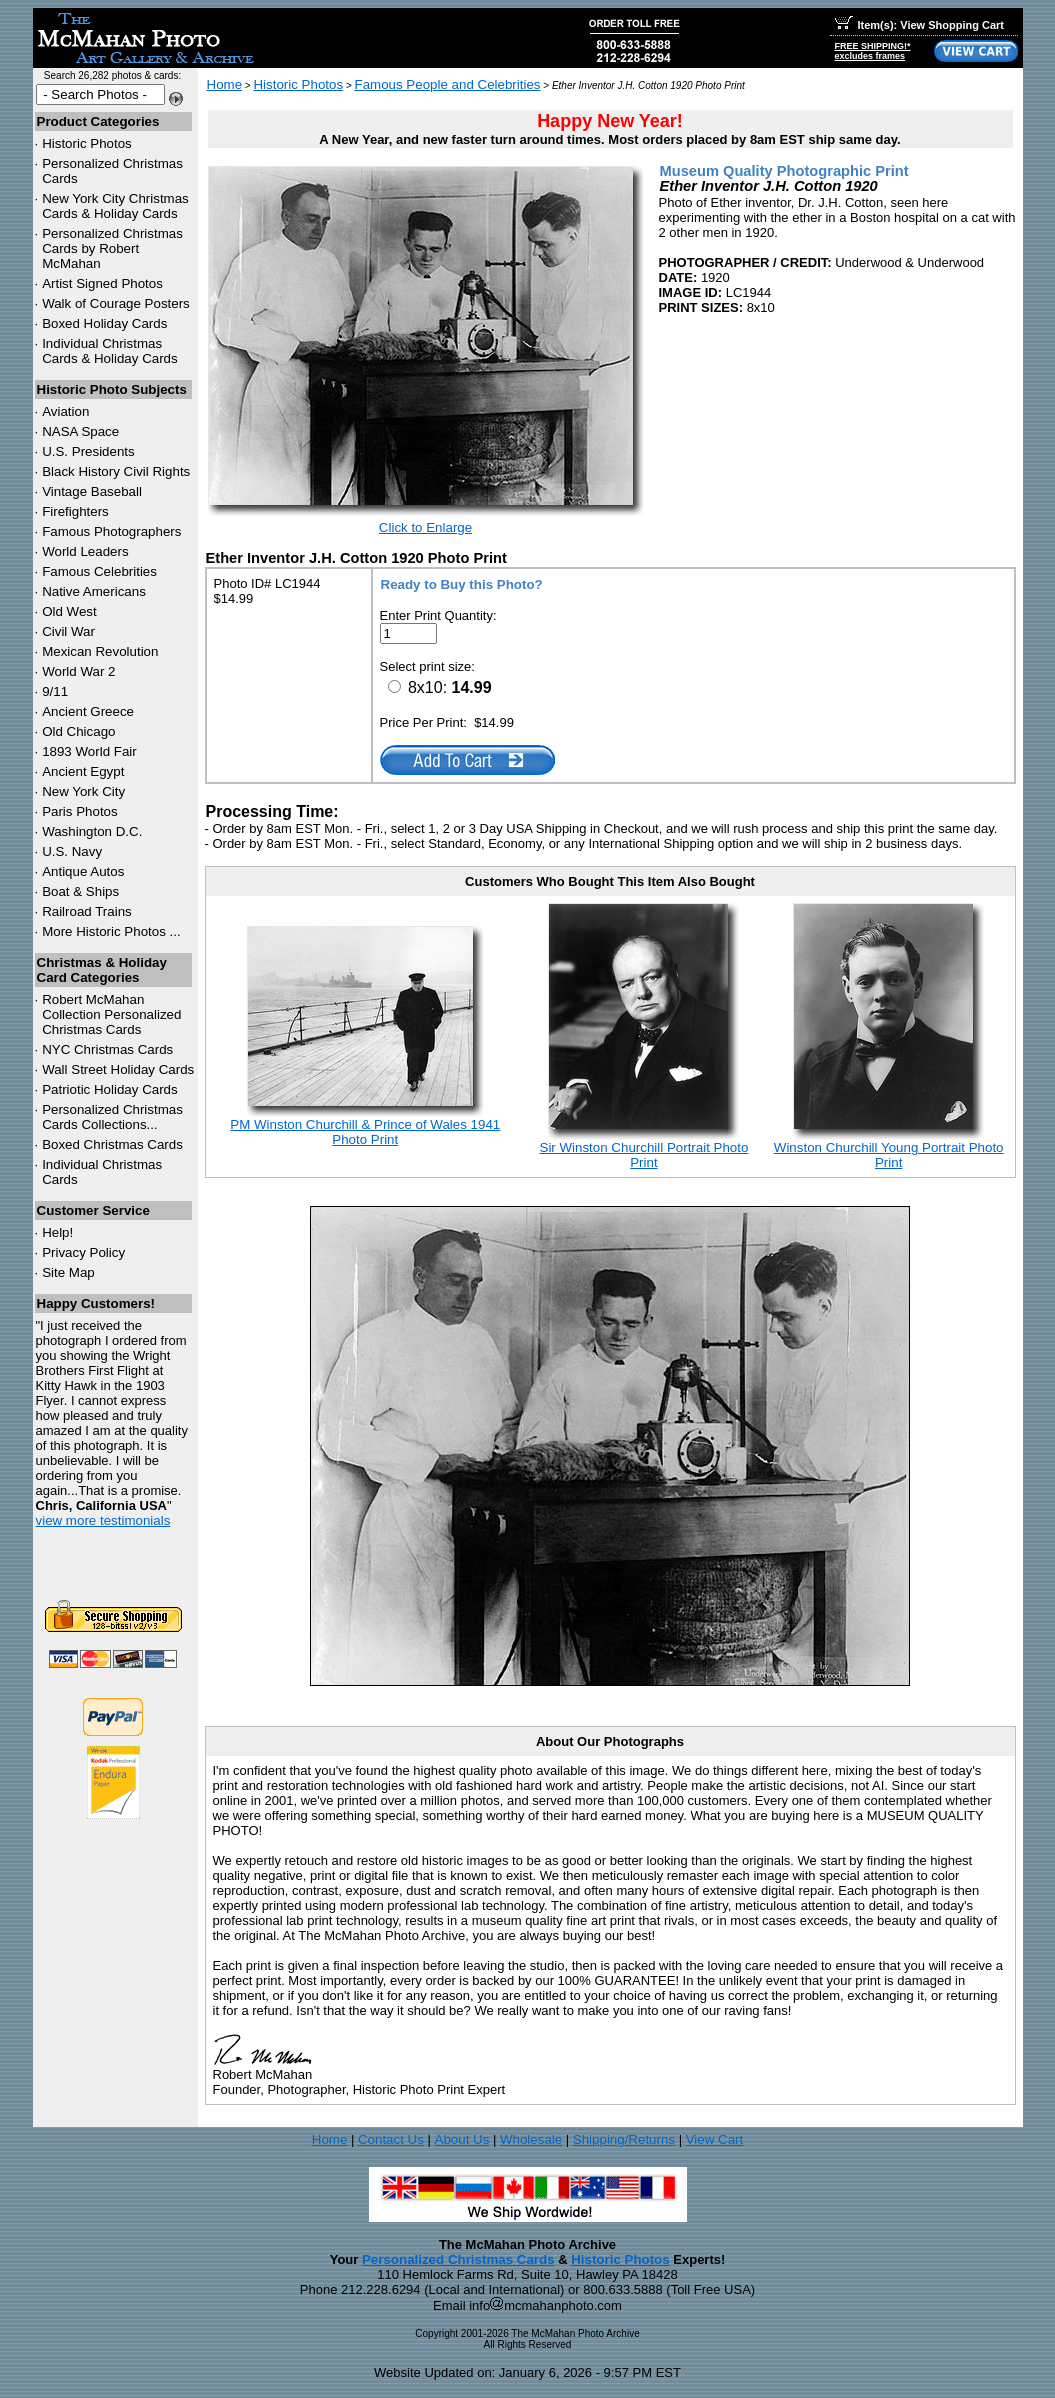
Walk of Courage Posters (116, 303)
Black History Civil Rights (116, 471)
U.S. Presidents (88, 451)
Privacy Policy (83, 1252)
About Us (462, 2139)
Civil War (68, 631)
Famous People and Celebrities (448, 84)
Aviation (65, 411)
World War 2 (78, 671)
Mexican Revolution (100, 651)
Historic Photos (87, 143)
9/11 (55, 691)
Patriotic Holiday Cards (110, 1089)
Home (225, 84)
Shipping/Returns (624, 2139)
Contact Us (391, 2139)
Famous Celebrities (99, 571)
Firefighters (75, 511)
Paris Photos (80, 811)
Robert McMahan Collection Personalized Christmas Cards (111, 1014)
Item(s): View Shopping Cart (919, 25)
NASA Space (80, 431)
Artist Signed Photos (102, 283)
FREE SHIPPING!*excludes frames (873, 51)
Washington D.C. (92, 831)
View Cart (715, 2139)
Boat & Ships (80, 891)
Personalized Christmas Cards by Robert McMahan (112, 248)
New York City (83, 791)
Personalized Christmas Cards (458, 2259)
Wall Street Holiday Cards (118, 1069)
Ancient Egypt (83, 771)
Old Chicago (78, 731)
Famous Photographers (111, 531)
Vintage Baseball (92, 491)
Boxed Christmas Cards (112, 1144)
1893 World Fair (89, 751)
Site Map (68, 1272)
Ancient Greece (88, 711)
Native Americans (94, 591)
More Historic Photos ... (111, 931)
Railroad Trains (87, 911)
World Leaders (85, 551)
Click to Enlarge (425, 527)
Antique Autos (83, 871)
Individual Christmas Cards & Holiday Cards (110, 351)
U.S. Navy (72, 851)
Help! (57, 1232)
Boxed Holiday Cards (104, 323)
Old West (69, 611)
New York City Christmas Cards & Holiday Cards (115, 206)
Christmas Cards (107, 1049)
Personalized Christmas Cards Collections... (112, 1117)
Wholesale (531, 2139)
